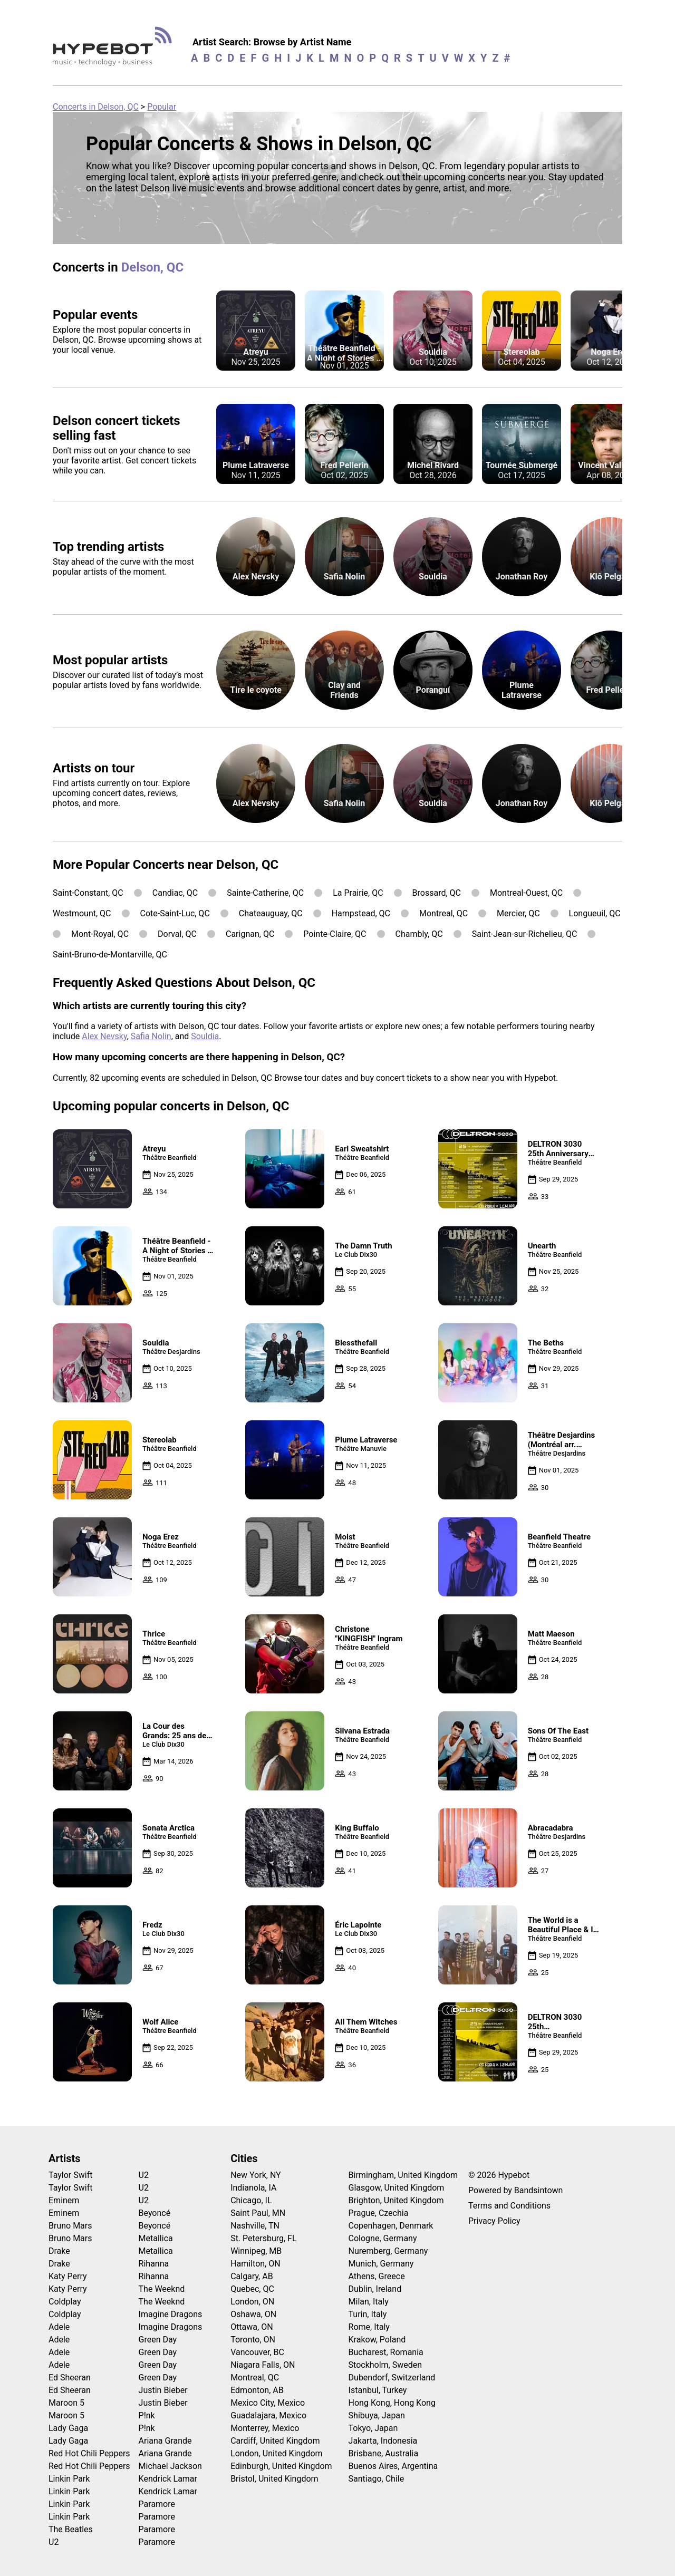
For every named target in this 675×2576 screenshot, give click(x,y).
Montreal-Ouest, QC (526, 893)
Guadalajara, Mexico (268, 2415)
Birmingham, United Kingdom (403, 2175)
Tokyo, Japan (373, 2428)
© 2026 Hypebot (498, 2175)
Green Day (158, 2340)
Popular (161, 107)
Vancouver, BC (257, 2352)
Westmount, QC (82, 913)
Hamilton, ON (255, 2264)
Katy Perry (68, 2276)
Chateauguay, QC (271, 913)
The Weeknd (162, 2289)
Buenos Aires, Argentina (393, 2466)
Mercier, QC (518, 913)
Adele (59, 2327)
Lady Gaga (68, 2428)
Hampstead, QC (361, 913)
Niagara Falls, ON (262, 2365)
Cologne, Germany (383, 2238)
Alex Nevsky (104, 1036)
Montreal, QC (443, 913)
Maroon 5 (66, 2403)
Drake (59, 2251)
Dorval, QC (177, 934)
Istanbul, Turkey (378, 2390)
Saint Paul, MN (257, 2213)
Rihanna (154, 2264)
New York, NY (255, 2175)
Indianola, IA (253, 2188)
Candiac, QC (175, 893)
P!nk (147, 2415)
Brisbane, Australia (384, 2453)
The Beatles (71, 2529)
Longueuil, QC (595, 913)
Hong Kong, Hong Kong (392, 2403)
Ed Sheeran (70, 2377)
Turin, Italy (368, 2314)
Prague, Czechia (379, 2213)
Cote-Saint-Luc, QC (175, 913)
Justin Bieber (163, 2390)
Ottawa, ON (251, 2327)
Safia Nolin (151, 1036)
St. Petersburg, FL (263, 2238)
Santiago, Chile (376, 2479)
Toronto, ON (252, 2340)
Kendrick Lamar (168, 2479)
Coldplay (65, 2302)
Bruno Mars (70, 2226)
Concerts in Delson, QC (96, 107)
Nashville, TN (254, 2226)
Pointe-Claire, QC (334, 934)
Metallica (156, 2238)
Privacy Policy (494, 2221)
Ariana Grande (165, 2441)
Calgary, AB (251, 2276)
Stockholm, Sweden (385, 2365)
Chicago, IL (251, 2200)
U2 (54, 2542)
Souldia (205, 1036)
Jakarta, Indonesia (383, 2441)
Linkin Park (69, 2479)
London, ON (252, 2302)
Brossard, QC (436, 893)
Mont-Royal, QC (100, 934)
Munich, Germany (381, 2264)
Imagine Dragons (170, 2314)
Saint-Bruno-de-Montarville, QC (110, 955)
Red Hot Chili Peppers (89, 2453)
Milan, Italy (369, 2302)
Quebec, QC (252, 2289)
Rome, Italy (369, 2327)
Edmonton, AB (257, 2390)
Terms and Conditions (509, 2206)
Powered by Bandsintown (515, 2190)
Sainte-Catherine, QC (265, 893)
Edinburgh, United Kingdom (281, 2466)
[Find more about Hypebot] (115, 50)
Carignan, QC (250, 934)
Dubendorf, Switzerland (392, 2377)
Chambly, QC (419, 934)
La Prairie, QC (358, 893)
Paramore (157, 2504)
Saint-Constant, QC (88, 893)
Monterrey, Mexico (264, 2428)
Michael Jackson (170, 2466)
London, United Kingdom (276, 2453)
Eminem (64, 2200)
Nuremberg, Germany (388, 2251)
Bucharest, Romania (386, 2352)
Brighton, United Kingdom (396, 2200)
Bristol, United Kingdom (274, 2479)
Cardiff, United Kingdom (275, 2441)
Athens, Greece (377, 2276)
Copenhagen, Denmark (391, 2226)
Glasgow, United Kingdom (397, 2188)
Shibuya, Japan (377, 2415)
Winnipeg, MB (256, 2251)
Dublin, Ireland (375, 2289)
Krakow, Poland (377, 2340)
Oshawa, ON (253, 2314)
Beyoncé (155, 2213)
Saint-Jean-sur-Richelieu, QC (524, 934)
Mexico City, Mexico (267, 2403)
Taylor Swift (70, 2175)
